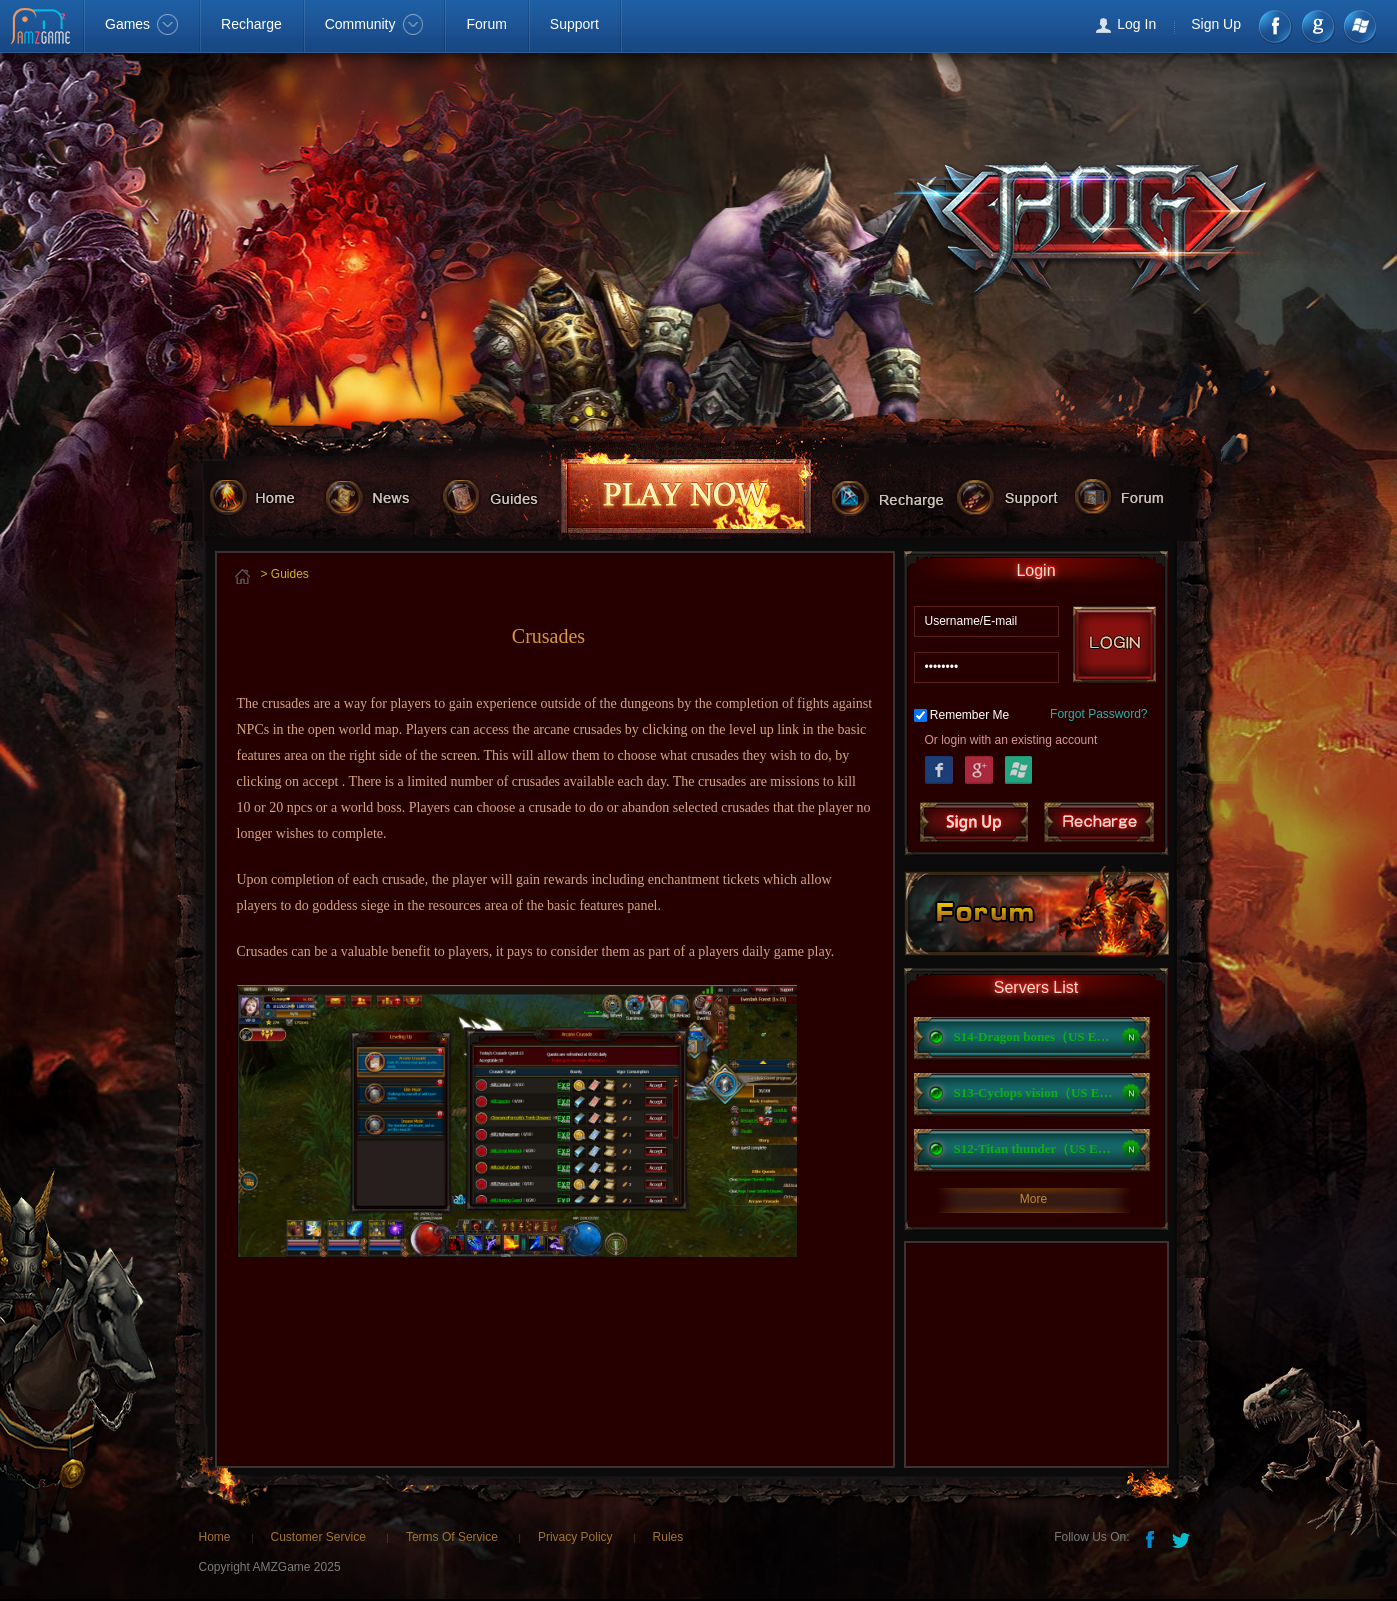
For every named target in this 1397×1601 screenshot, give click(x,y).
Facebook (1276, 26)
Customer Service (318, 1537)
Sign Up (1216, 24)
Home (215, 1537)
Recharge (251, 24)
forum (1132, 496)
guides (500, 496)
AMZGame (42, 28)
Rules (668, 1537)
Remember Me (969, 715)
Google (979, 767)
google (1317, 26)
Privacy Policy (575, 1537)
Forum (486, 24)
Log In (1136, 24)
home (263, 496)
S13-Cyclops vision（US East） (1034, 1092)
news (380, 496)
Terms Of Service (452, 1537)
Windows (1358, 26)
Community (374, 24)
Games (141, 24)
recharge (893, 496)
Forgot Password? (1098, 714)
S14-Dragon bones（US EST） (1034, 1036)
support (1015, 496)
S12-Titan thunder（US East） (1034, 1148)
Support (574, 24)
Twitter (1183, 1538)
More (1033, 1199)
